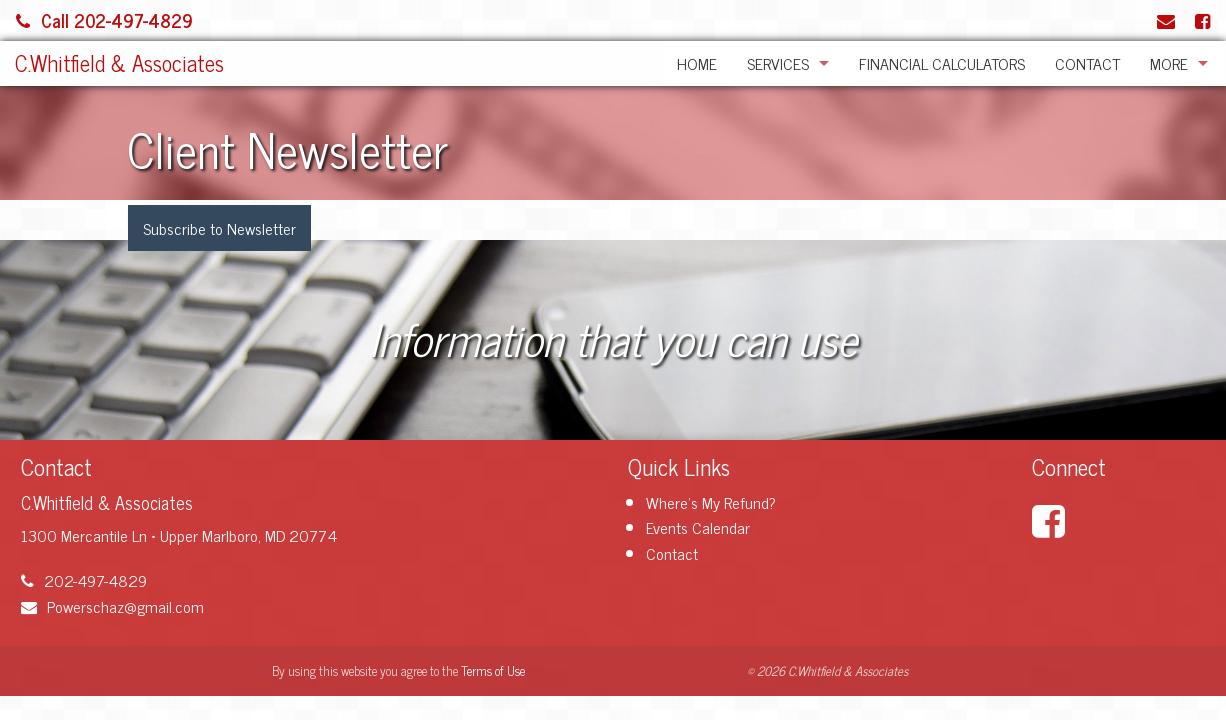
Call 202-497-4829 (104, 20)
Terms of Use (493, 670)
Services (778, 63)
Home (697, 63)
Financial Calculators (942, 63)
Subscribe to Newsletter (219, 228)
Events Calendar (698, 527)
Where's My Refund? (711, 502)
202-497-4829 (84, 580)
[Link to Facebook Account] (1202, 20)
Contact (1087, 63)
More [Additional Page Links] (1169, 63)
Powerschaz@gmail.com (112, 606)
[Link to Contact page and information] (1166, 20)
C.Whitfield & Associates (119, 62)
